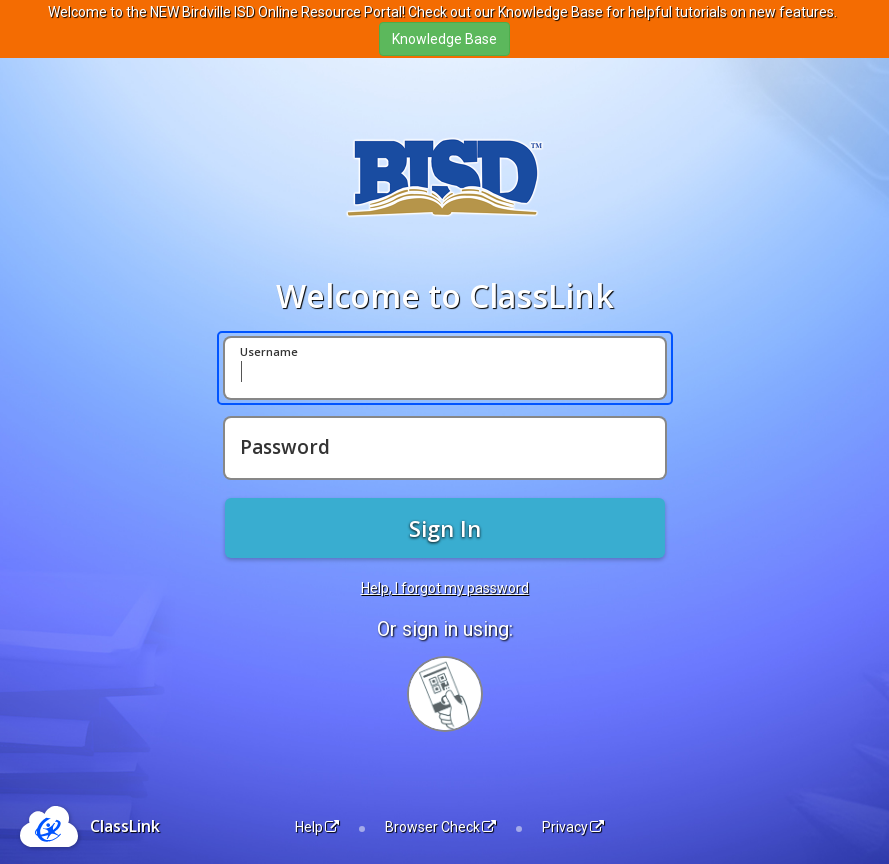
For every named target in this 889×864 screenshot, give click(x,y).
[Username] (445, 368)
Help (317, 827)
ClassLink (125, 826)
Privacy (573, 827)
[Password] (445, 448)
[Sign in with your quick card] (445, 694)
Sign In (445, 528)
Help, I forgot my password (445, 588)
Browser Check (440, 827)
